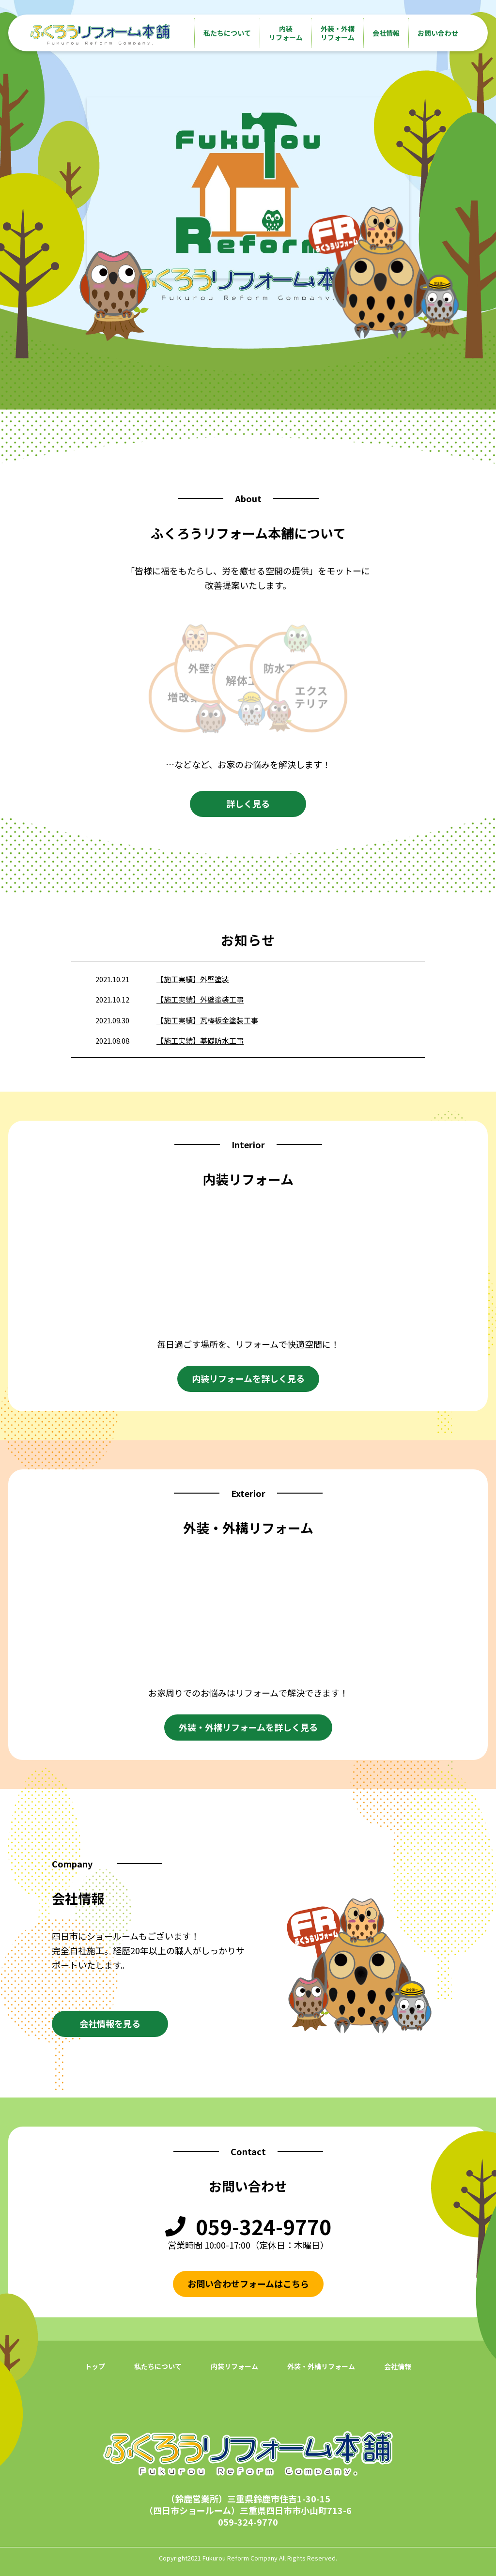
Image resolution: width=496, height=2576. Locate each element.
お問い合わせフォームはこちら (248, 2283)
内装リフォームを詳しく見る (248, 1378)
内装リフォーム (286, 33)
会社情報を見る (109, 2023)
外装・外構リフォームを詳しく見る (248, 1727)
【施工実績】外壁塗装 (192, 979)
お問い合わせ (438, 33)
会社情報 (386, 33)
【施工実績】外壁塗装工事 (200, 999)
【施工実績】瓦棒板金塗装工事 (207, 1020)
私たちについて (227, 33)
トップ (95, 2366)
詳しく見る (248, 803)
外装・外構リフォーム (338, 33)
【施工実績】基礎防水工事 (200, 1040)
